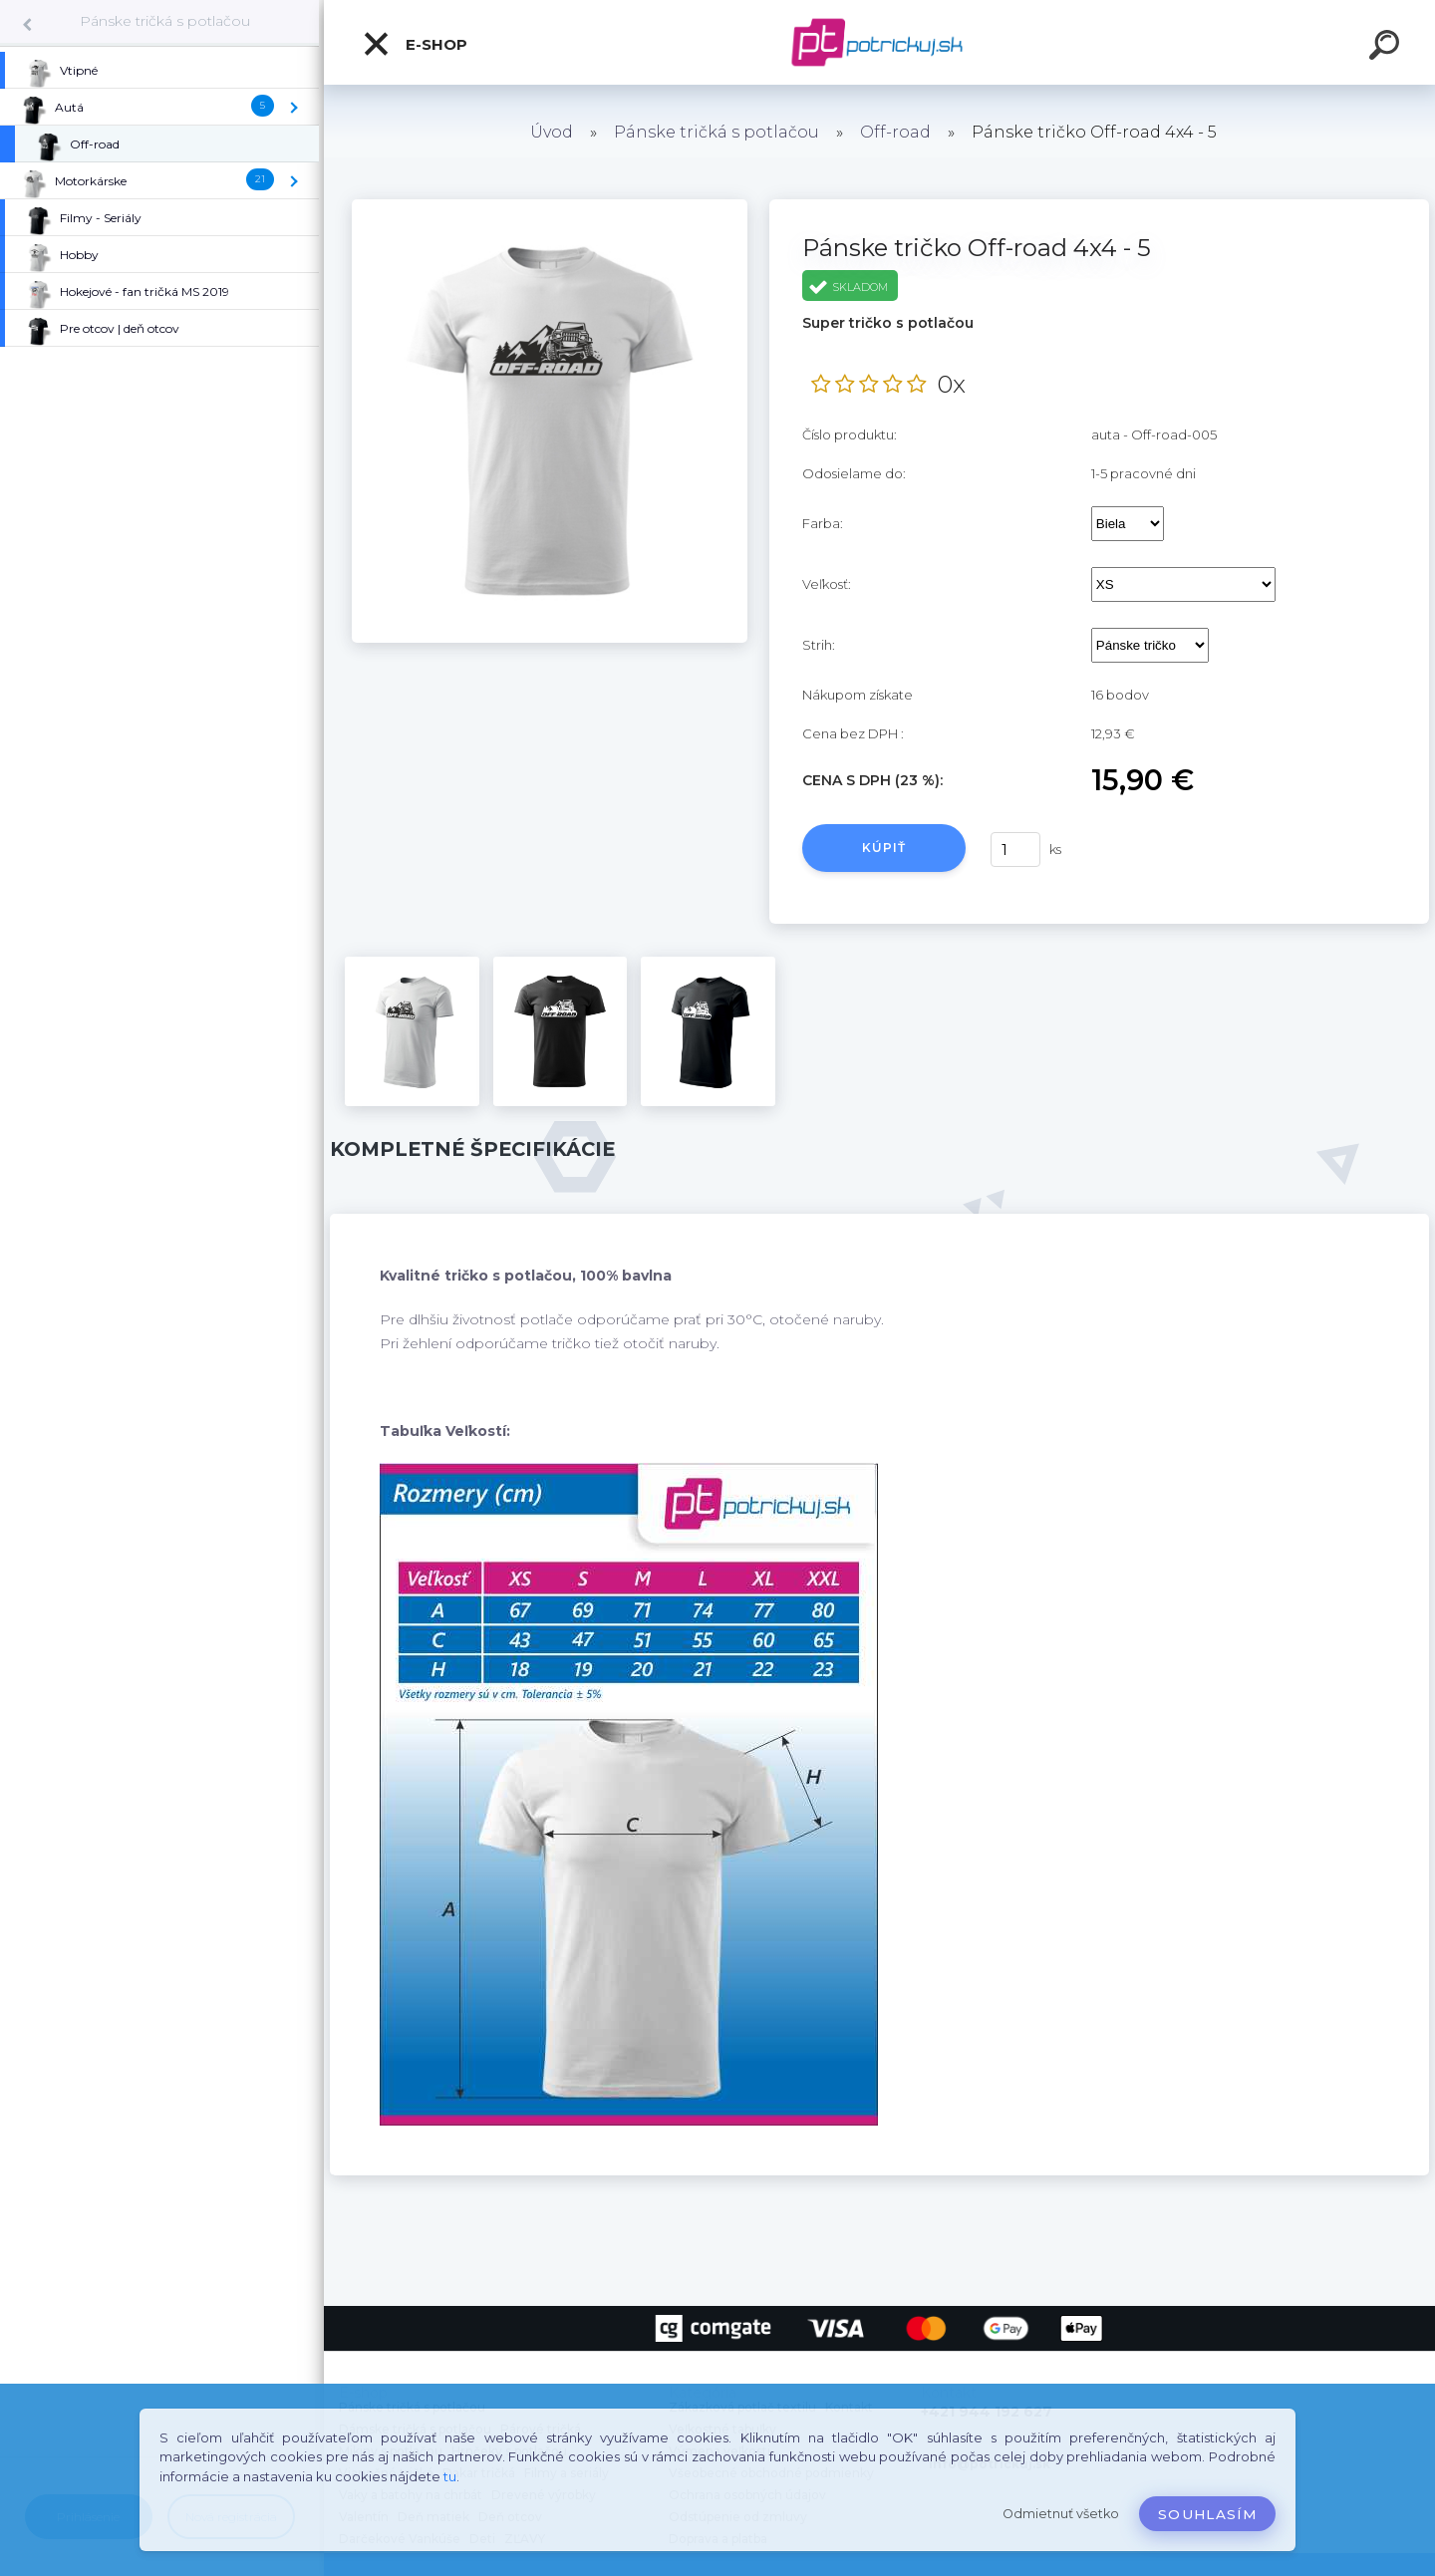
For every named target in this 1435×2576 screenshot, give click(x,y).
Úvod (551, 132)
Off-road (895, 132)
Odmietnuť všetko (1061, 2513)
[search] (1387, 48)
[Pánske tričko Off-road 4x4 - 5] (549, 206)
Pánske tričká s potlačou (165, 21)
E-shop (414, 44)
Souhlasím (1207, 2514)
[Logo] (879, 42)
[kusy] (1015, 849)
